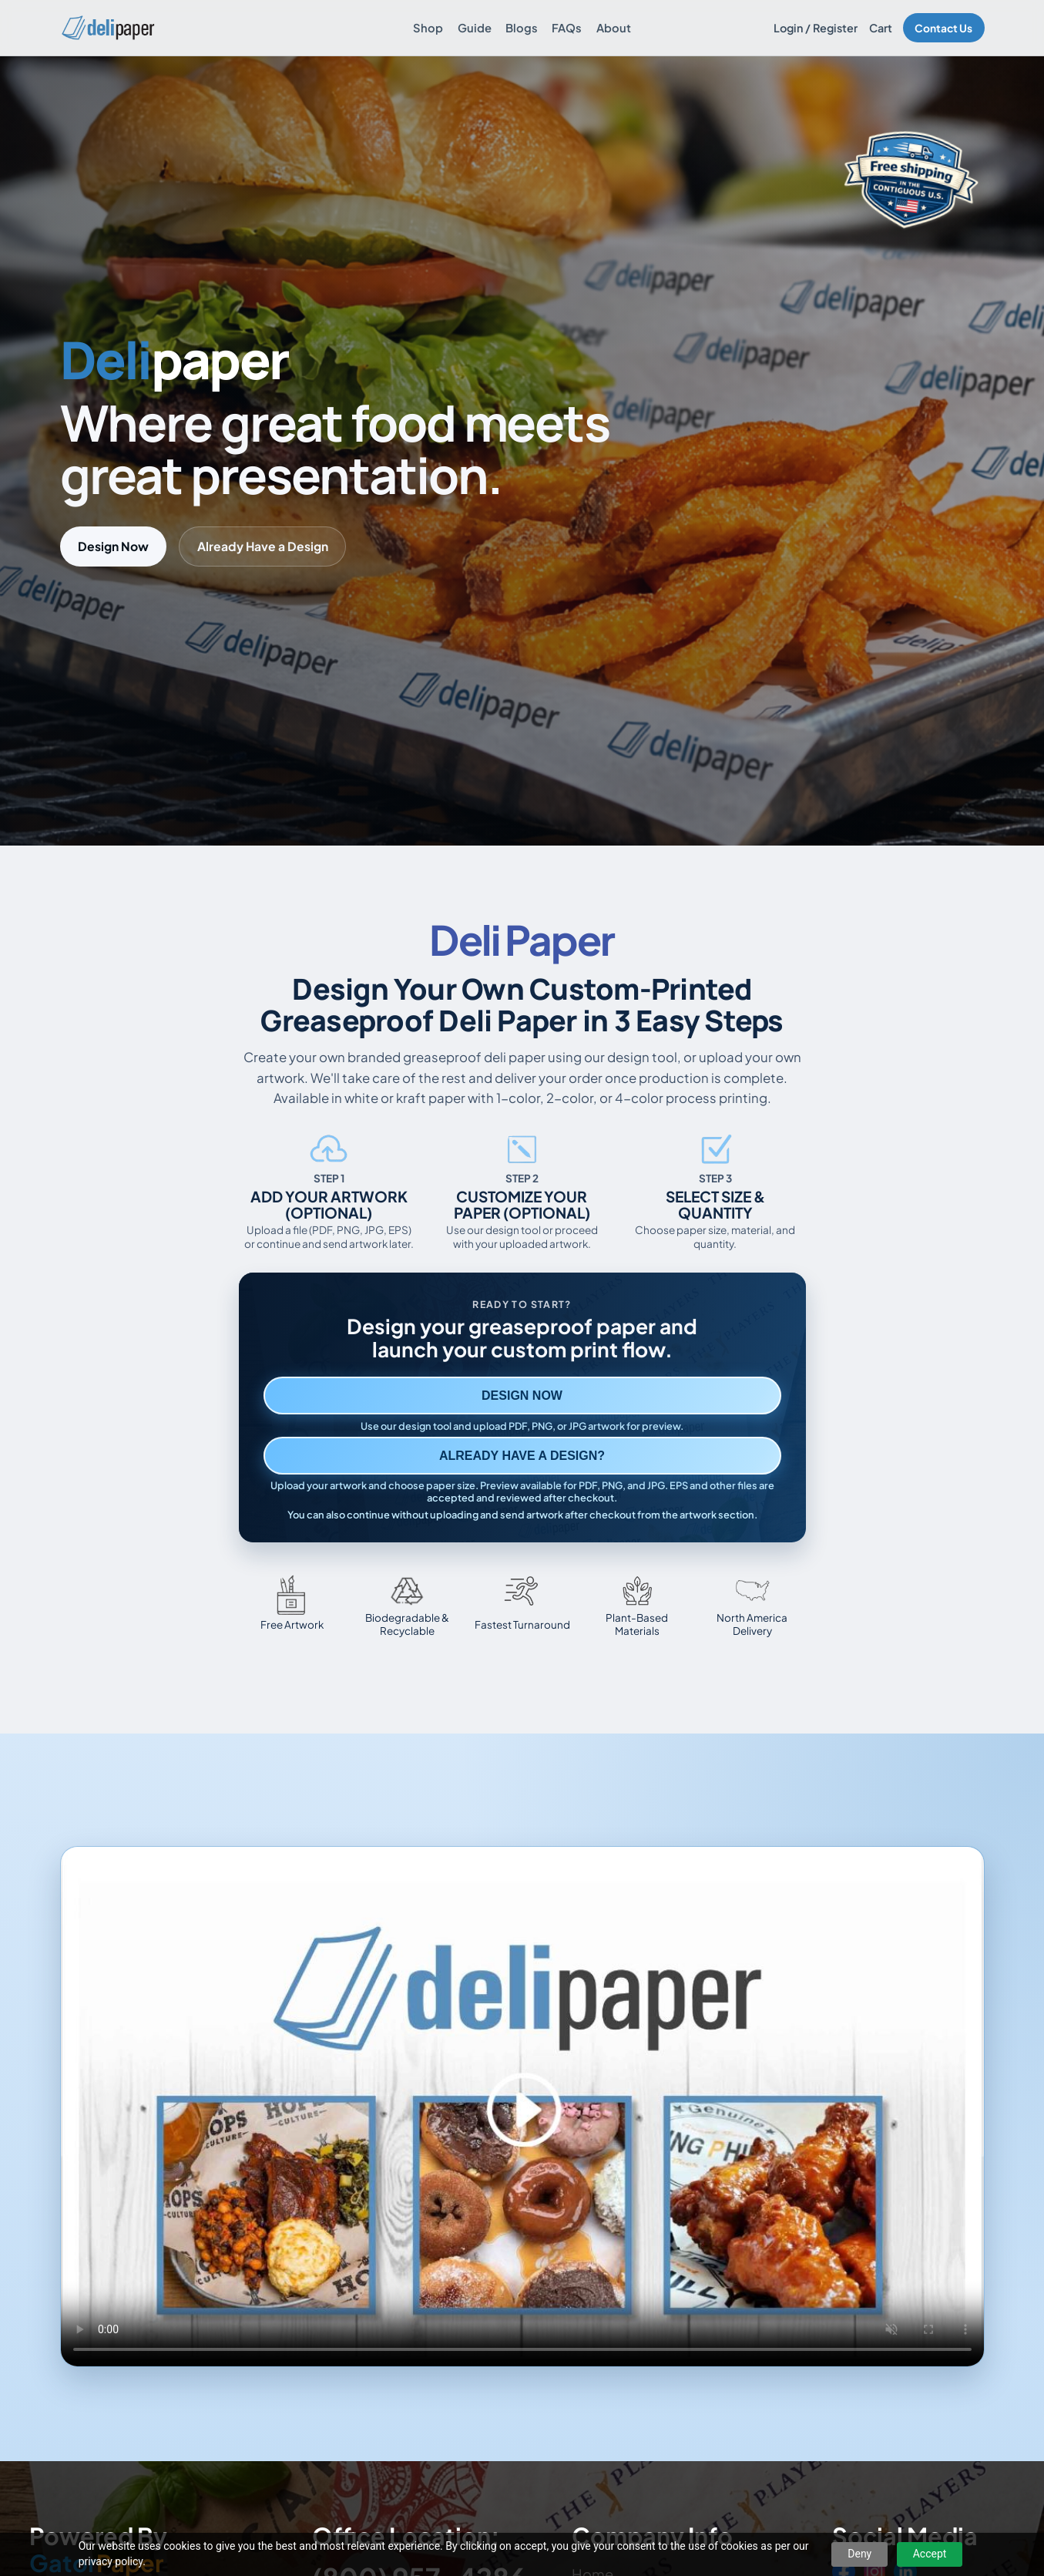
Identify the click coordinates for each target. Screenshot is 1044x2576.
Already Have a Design (262, 546)
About (613, 28)
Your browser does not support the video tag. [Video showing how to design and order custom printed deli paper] (522, 2106)
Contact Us (943, 28)
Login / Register (816, 28)
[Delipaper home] (107, 27)
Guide (475, 28)
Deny (859, 2553)
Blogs (521, 28)
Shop (428, 28)
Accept (930, 2553)
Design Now (113, 546)
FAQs (567, 28)
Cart (880, 28)
